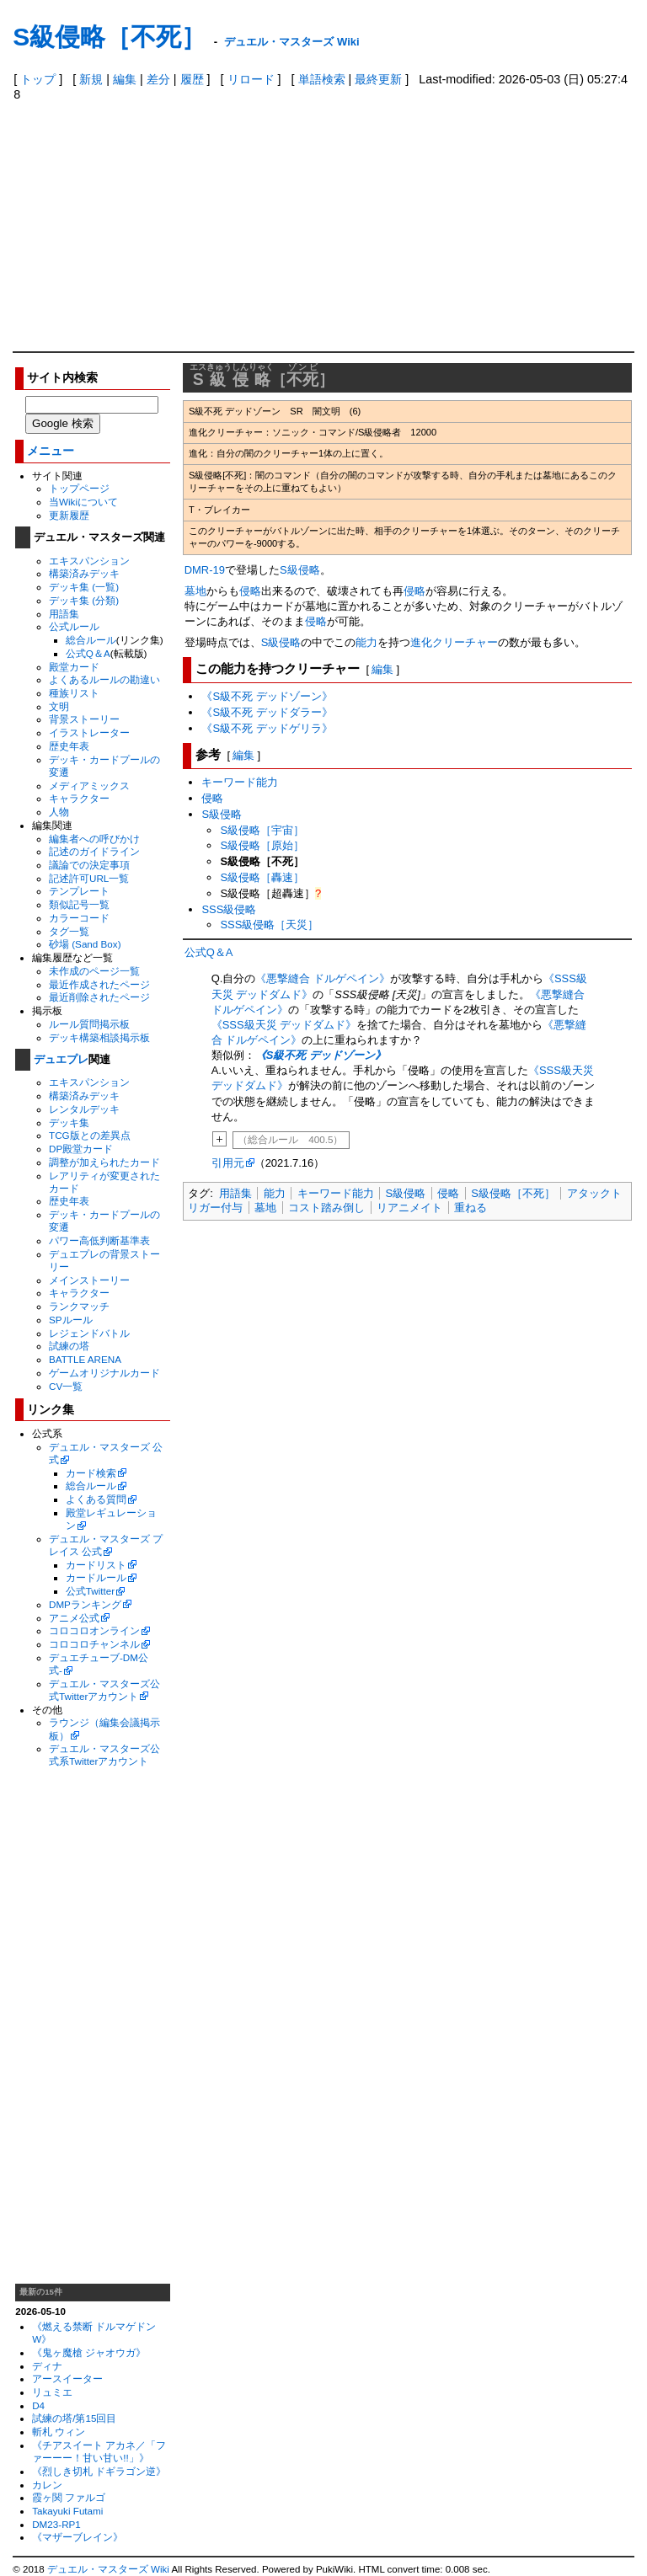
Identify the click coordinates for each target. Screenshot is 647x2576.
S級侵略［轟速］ (262, 877)
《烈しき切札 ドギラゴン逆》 (99, 2471)
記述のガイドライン (94, 851)
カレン (47, 2484)
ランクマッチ (79, 1306)
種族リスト (74, 692)
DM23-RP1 (56, 2524)
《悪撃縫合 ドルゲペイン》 (322, 978)
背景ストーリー (84, 718)
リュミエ (52, 2391)
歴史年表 (69, 745)
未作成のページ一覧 (94, 970)
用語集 (64, 613)
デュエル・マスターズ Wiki (291, 41)
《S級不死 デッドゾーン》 (266, 696)
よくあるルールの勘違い (104, 679)
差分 (158, 79)
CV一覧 (66, 1386)
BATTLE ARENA (85, 1359)
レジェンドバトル (89, 1333)
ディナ (47, 2365)
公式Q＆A (88, 653)
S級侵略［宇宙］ (262, 830)
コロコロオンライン (94, 1630)
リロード (251, 79)
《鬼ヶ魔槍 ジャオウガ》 (89, 2352)
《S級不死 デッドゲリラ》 (266, 728)
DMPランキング (85, 1604)
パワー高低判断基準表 (99, 1240)
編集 (124, 79)
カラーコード (79, 917)
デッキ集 (69, 1122)
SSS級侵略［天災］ (269, 924)
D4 (38, 2405)
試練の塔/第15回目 (74, 2418)
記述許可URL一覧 (89, 878)
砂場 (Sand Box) (85, 943)
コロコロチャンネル (94, 1643)
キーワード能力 (239, 782)
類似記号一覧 (79, 904)
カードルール (96, 1577)
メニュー (50, 451)
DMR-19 (204, 570)
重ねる (470, 1207)
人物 (59, 811)
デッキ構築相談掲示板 (99, 1037)
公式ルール (74, 626)
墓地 (195, 591)
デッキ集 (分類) (84, 600)
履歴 (192, 79)
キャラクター (79, 798)
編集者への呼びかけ (94, 838)
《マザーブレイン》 (77, 2536)
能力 (366, 642)
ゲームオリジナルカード (104, 1372)
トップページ (79, 488)
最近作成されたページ (99, 984)
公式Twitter (90, 1590)
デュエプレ (61, 1059)
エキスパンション (89, 560)
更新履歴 (69, 515)
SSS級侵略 (228, 909)
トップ (38, 79)
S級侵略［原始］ (262, 845)
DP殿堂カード (81, 1148)
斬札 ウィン (58, 2431)
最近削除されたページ (99, 996)
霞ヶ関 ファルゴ (68, 2497)
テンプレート (79, 890)
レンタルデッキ (84, 1109)
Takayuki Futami (67, 2510)
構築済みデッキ (84, 573)
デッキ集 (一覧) (84, 586)
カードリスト (96, 1564)
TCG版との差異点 (90, 1135)
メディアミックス (89, 785)
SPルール (71, 1319)
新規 (91, 79)
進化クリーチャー (454, 642)
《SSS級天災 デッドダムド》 (284, 1024)
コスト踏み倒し (326, 1207)
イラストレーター (89, 732)
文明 (59, 706)
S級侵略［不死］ (109, 37)
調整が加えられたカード (104, 1162)
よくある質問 (96, 1499)
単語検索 (321, 79)
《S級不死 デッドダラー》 (266, 712)
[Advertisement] (323, 225)
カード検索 (91, 1472)
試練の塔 (69, 1345)
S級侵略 (300, 570)
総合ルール (91, 639)
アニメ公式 (74, 1617)
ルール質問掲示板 (89, 1023)
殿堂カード (74, 666)
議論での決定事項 (89, 864)
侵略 (250, 591)
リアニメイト (409, 1207)
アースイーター (67, 2378)
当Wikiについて (83, 501)
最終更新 (378, 79)
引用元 (227, 1163)
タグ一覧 (69, 931)
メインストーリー (89, 1280)
